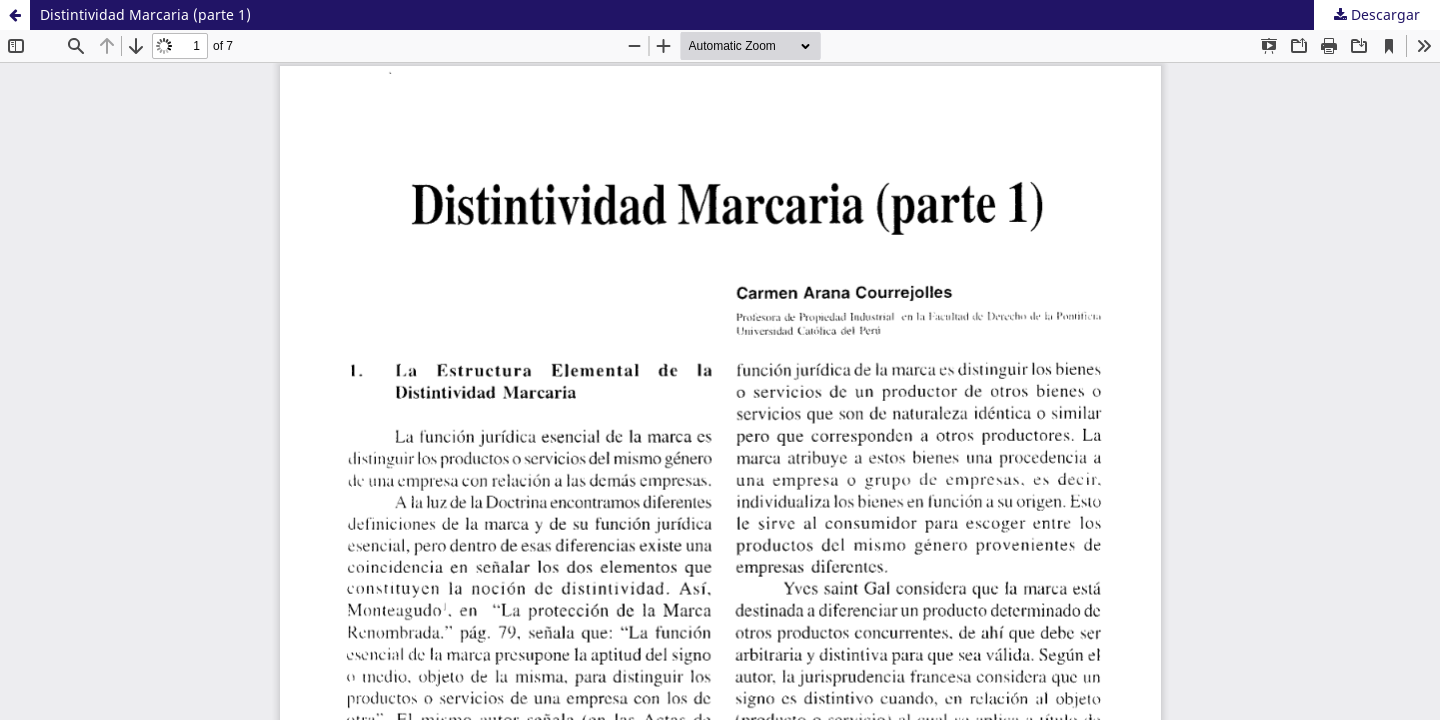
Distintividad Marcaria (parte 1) (145, 14)
